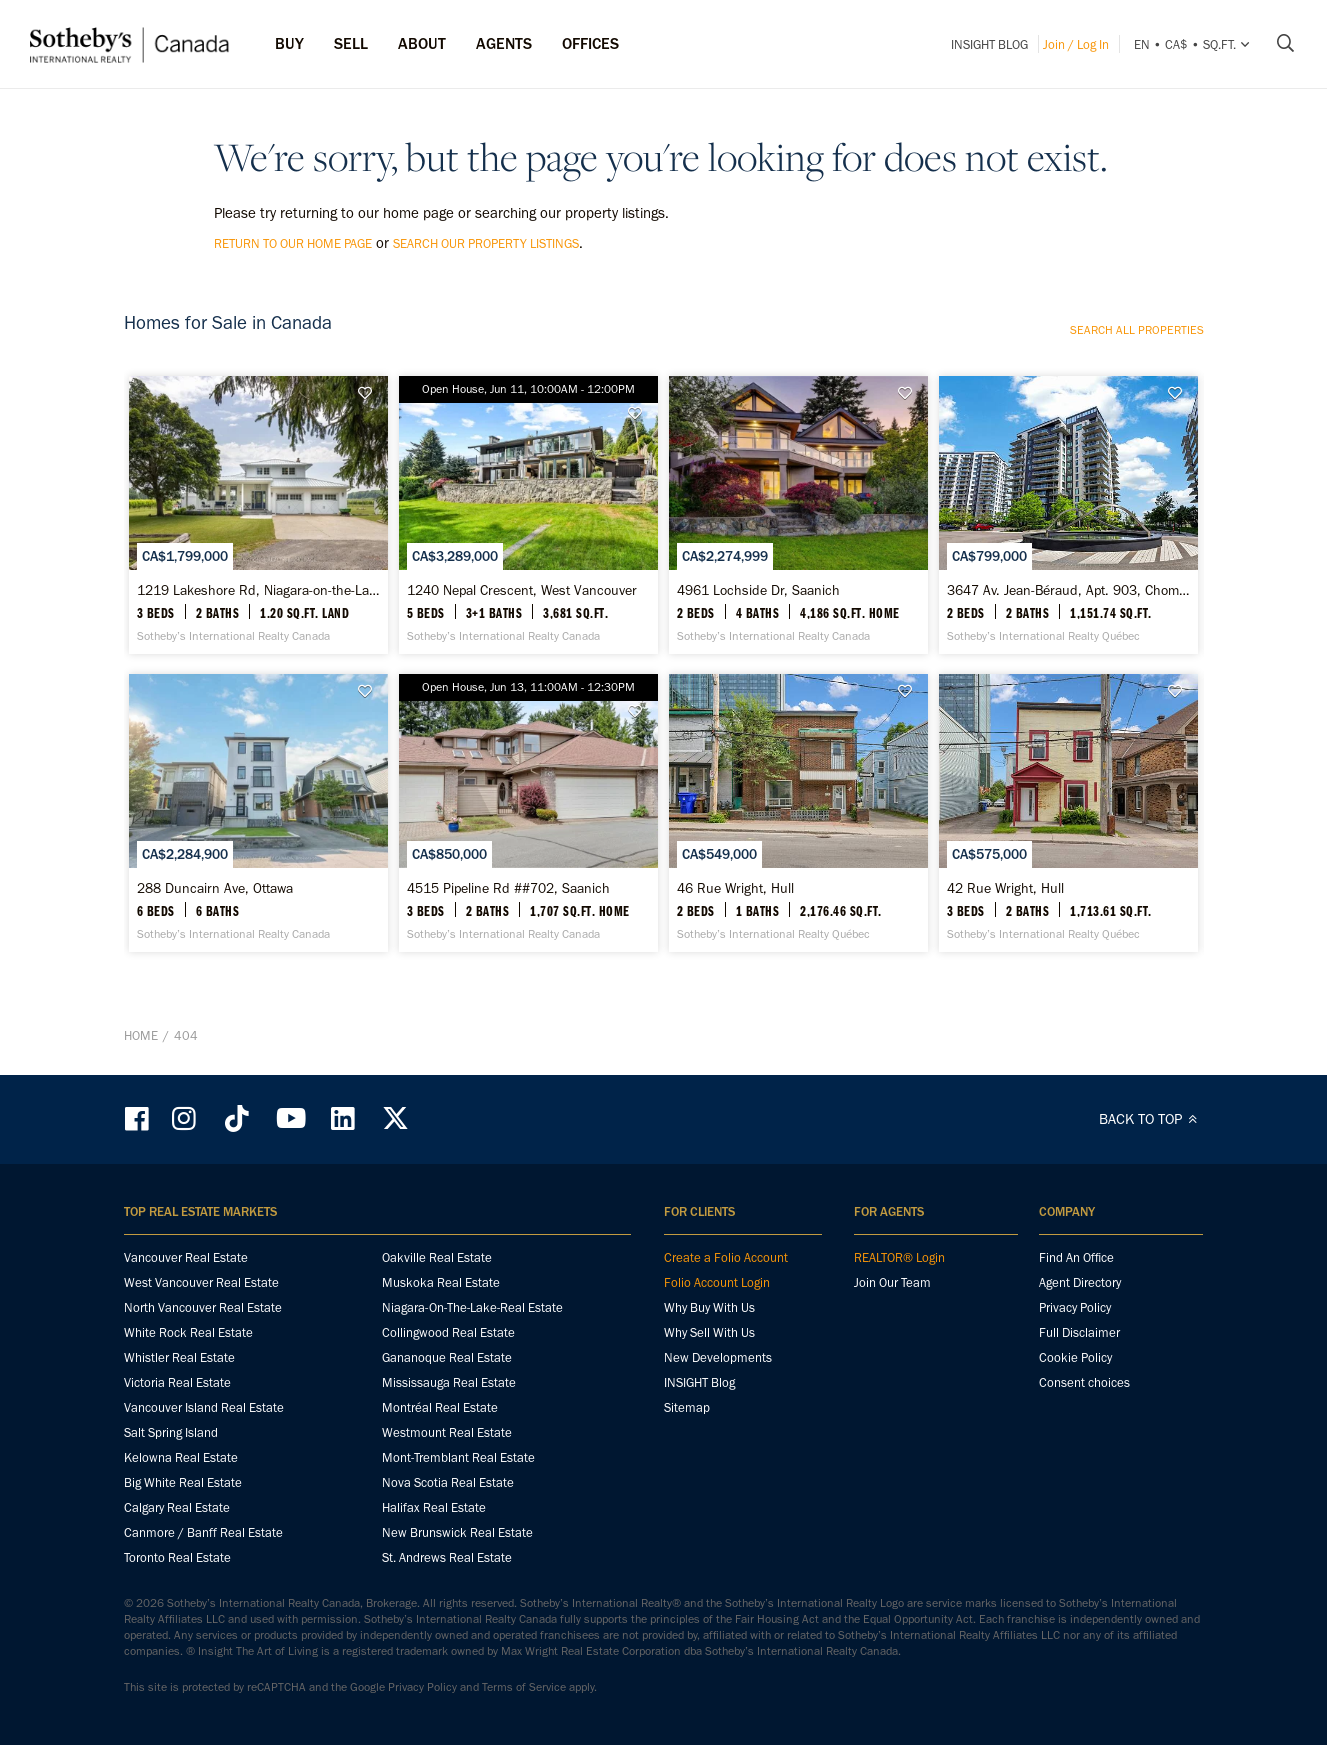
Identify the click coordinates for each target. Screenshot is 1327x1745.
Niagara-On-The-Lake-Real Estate (472, 1307)
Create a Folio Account (726, 1257)
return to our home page (293, 243)
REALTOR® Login (899, 1257)
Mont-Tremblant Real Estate (458, 1457)
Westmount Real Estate (447, 1432)
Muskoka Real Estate (441, 1282)
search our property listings (486, 243)
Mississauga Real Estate (449, 1382)
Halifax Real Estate (434, 1507)
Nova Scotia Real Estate (448, 1482)
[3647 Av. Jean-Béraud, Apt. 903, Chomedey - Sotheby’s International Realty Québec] (1068, 515)
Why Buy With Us (709, 1307)
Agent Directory (1080, 1282)
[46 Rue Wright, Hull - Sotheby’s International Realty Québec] (798, 813)
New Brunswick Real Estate (457, 1532)
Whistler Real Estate (179, 1357)
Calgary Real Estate (177, 1507)
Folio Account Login (717, 1282)
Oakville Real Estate (437, 1257)
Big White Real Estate (183, 1482)
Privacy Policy (1075, 1307)
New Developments (718, 1357)
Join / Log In (1076, 44)
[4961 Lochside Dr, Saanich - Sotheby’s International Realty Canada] (798, 515)
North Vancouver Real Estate (203, 1307)
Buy (289, 43)
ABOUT (422, 43)
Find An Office (1076, 1257)
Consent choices (1084, 1382)
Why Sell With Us (709, 1332)
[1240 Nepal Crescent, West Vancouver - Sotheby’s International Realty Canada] (528, 515)
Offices (590, 43)
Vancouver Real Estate (186, 1257)
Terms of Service (524, 1687)
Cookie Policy (1075, 1357)
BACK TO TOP (1151, 1119)
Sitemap (687, 1407)
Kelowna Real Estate (181, 1457)
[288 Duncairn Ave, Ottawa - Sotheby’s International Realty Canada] (258, 813)
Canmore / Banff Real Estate (203, 1532)
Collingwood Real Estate (448, 1332)
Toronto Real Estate (177, 1557)
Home (141, 1035)
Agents (504, 43)
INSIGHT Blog (989, 44)
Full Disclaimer (1079, 1332)
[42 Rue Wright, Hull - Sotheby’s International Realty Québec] (1068, 813)
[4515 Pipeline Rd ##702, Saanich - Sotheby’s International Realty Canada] (528, 813)
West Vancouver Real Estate (201, 1282)
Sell (351, 43)
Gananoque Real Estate (447, 1357)
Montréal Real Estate (440, 1407)
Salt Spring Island (171, 1432)
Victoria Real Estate (177, 1382)
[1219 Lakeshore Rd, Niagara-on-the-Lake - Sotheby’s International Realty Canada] (258, 515)
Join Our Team (892, 1282)
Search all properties (1137, 330)
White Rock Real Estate (188, 1332)
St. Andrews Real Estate (447, 1557)
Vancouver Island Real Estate (204, 1407)
